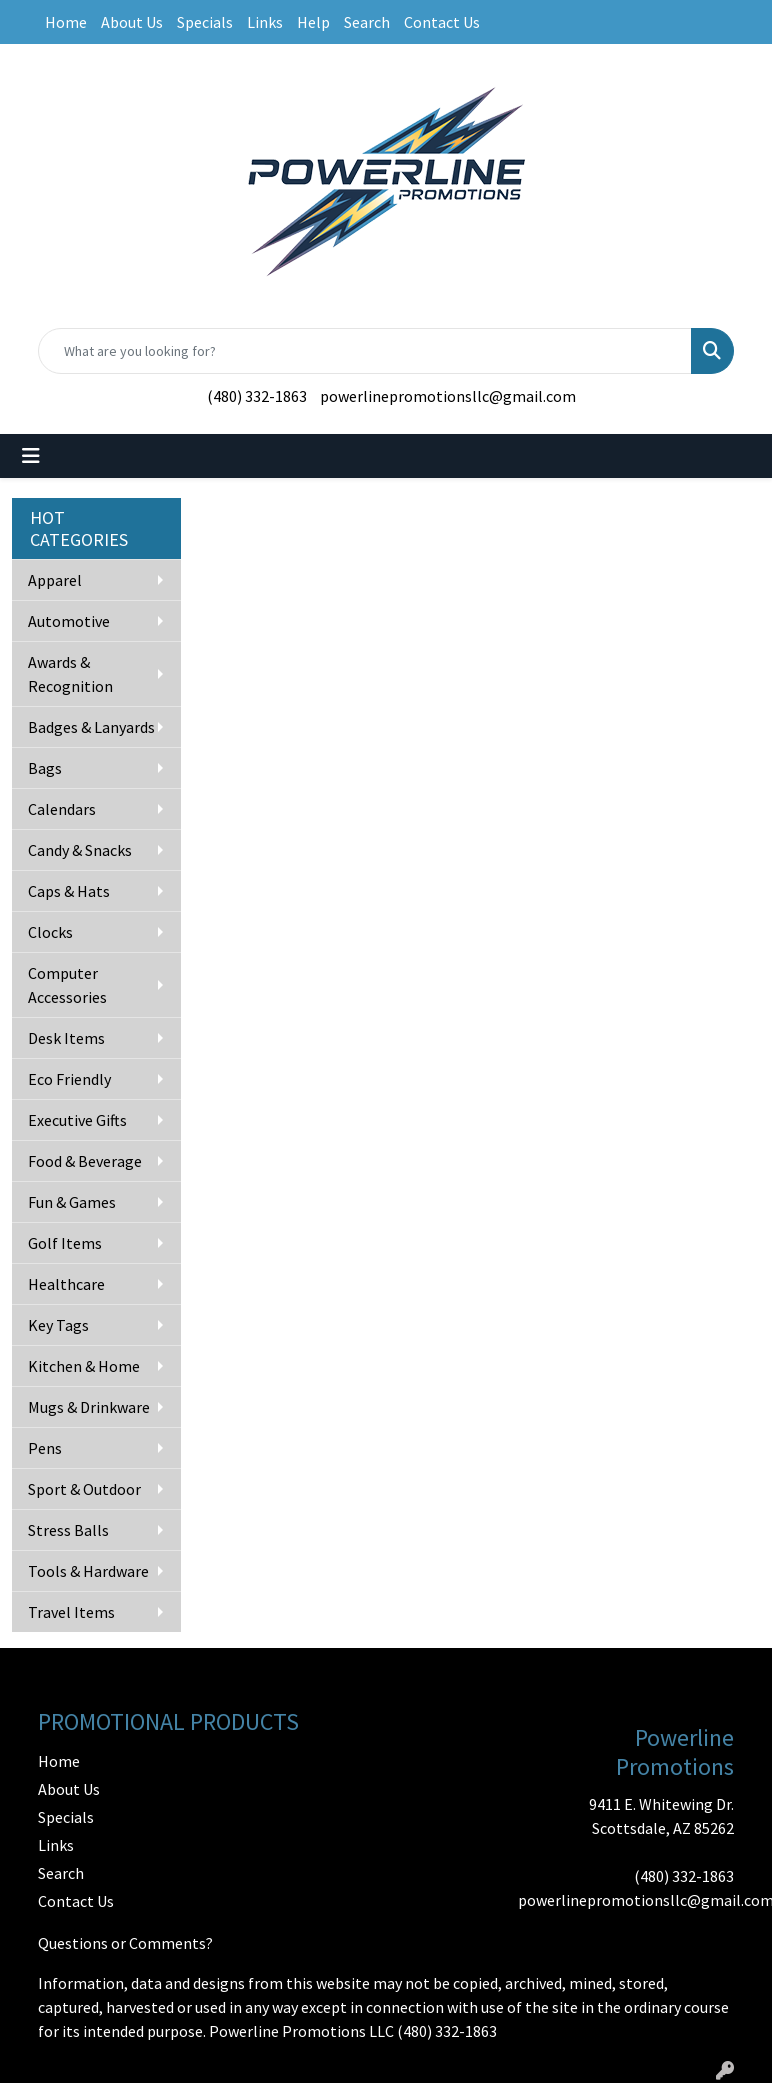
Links (265, 22)
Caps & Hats (69, 891)
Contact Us (442, 22)
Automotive (69, 621)
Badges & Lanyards (91, 727)
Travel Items (71, 1612)
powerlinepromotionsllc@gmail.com (448, 396)
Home (66, 22)
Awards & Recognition (70, 674)
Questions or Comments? (125, 1943)
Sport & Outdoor (84, 1489)
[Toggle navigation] (31, 456)
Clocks (50, 932)
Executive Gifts (77, 1120)
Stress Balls (68, 1530)
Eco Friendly (69, 1079)
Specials (205, 22)
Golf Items (65, 1243)
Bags (45, 768)
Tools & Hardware (88, 1571)
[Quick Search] (365, 351)
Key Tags (58, 1325)
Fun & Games (72, 1202)
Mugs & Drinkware (89, 1407)
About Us (132, 22)
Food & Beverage (85, 1161)
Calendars (62, 809)
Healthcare (66, 1284)
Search (367, 22)
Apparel (55, 580)
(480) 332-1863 (257, 396)
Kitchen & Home (84, 1366)
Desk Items (66, 1038)
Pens (45, 1448)
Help (313, 22)
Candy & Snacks (80, 850)
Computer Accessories (67, 985)
